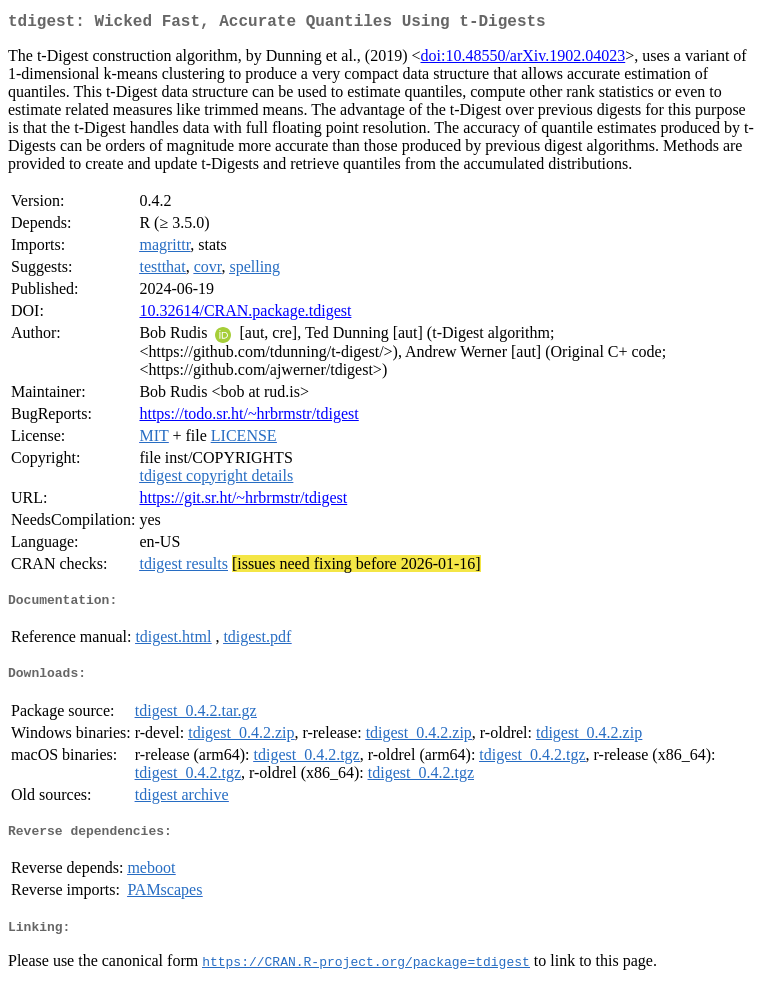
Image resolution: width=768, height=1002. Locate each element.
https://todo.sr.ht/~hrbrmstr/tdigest (248, 417)
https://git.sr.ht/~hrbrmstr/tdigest (243, 501)
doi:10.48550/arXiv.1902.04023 (523, 59)
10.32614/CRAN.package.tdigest (245, 314)
